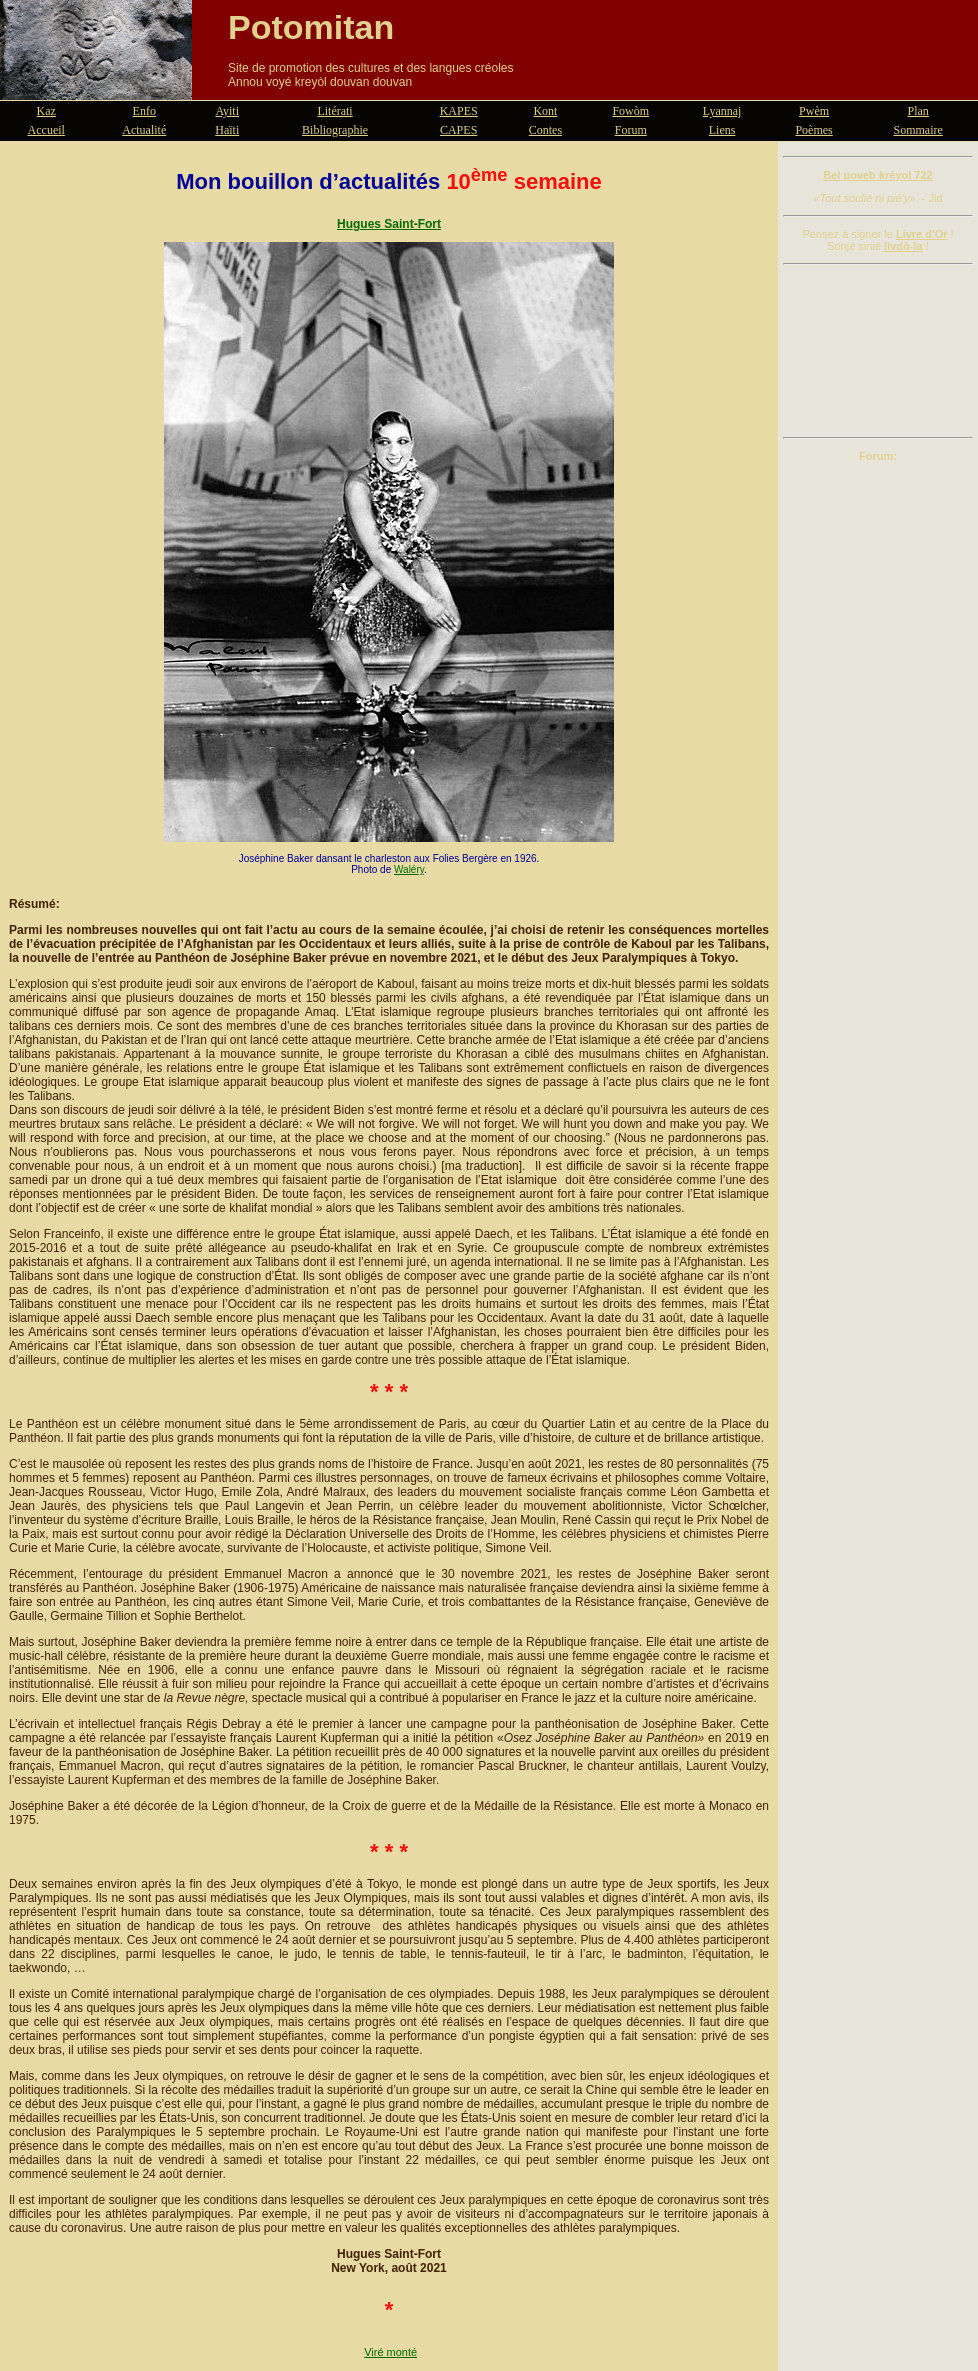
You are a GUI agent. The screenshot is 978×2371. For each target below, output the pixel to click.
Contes (545, 130)
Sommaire (918, 130)
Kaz (46, 111)
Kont (545, 111)
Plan (918, 111)
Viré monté (390, 2352)
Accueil (46, 130)
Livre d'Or (922, 234)
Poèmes (813, 130)
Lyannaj (722, 111)
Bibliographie (335, 130)
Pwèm (814, 111)
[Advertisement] (878, 351)
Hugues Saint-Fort (389, 224)
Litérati (334, 111)
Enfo (144, 111)
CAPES (458, 130)
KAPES (459, 111)
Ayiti (227, 111)
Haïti (227, 130)
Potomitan (311, 27)
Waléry (409, 869)
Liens (722, 130)
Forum (631, 130)
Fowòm (630, 111)
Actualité (144, 130)
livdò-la (903, 246)
